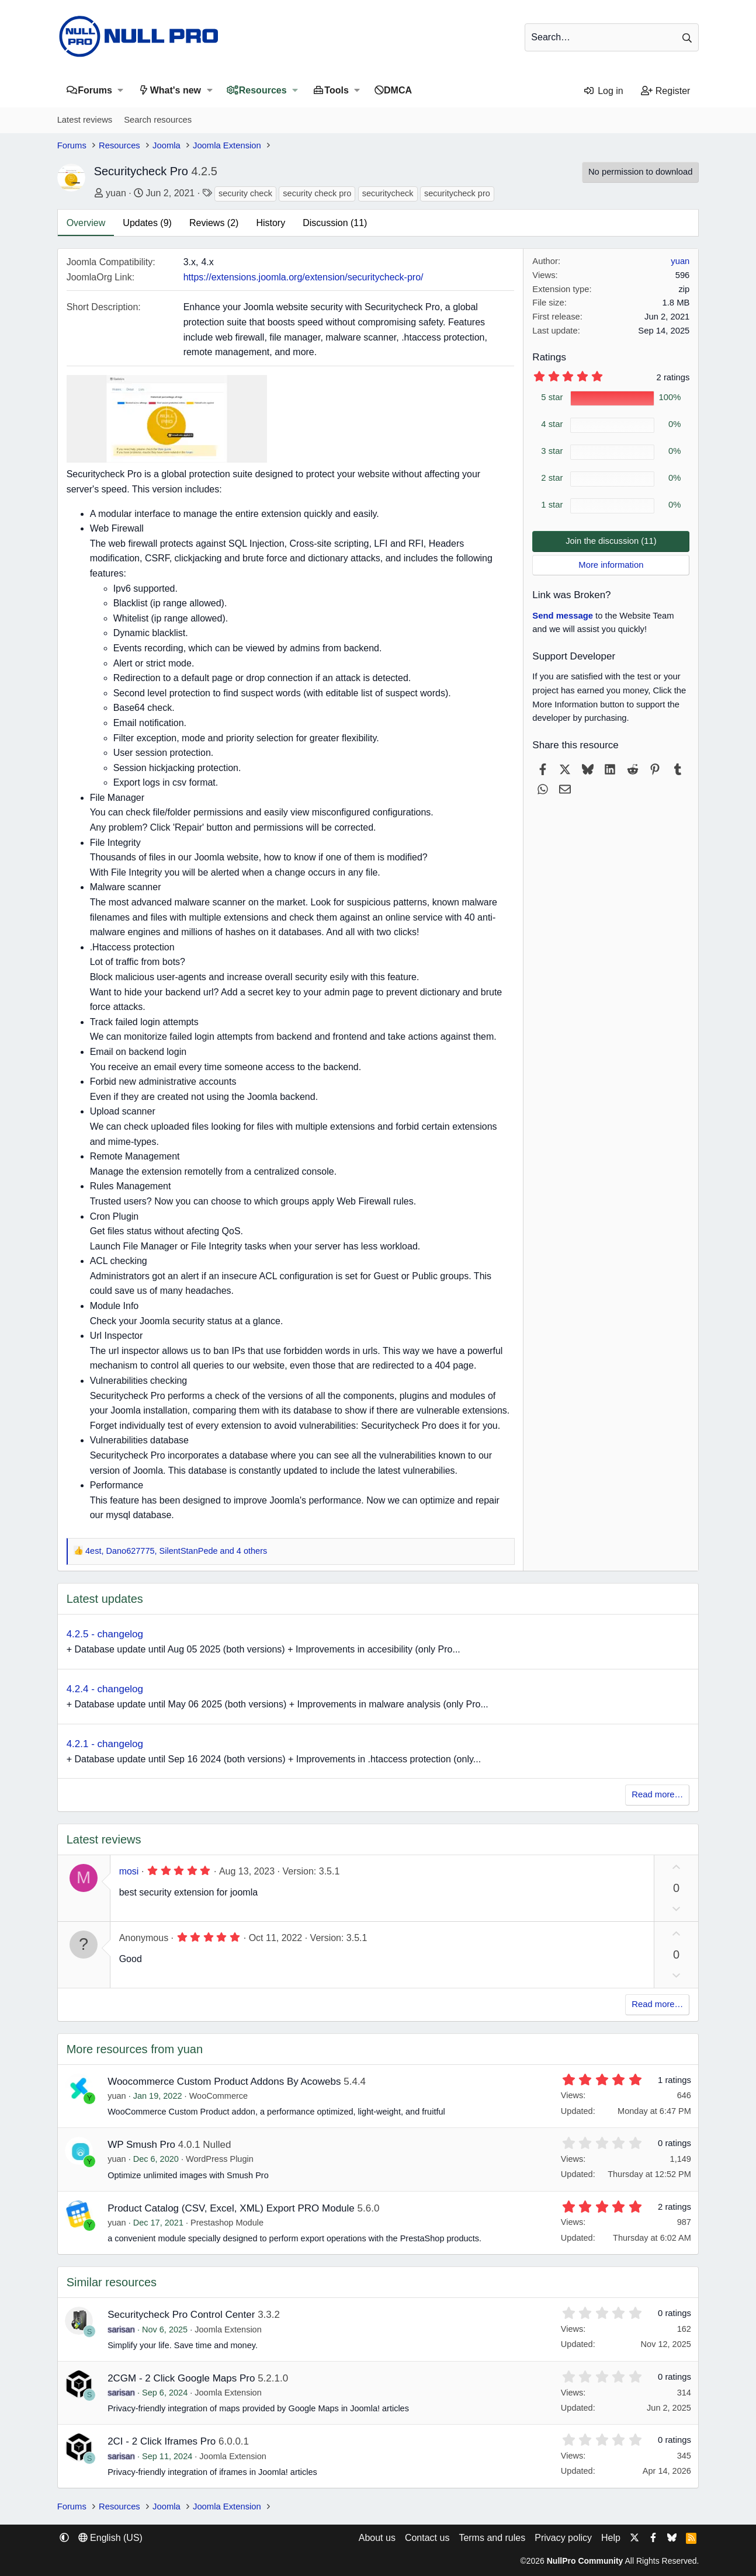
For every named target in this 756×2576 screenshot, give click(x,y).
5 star (552, 397)
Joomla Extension (228, 2329)
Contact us (427, 2538)
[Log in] (603, 91)
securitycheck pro (457, 193)
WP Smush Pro (141, 2144)
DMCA (398, 90)
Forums (95, 90)
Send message (562, 615)
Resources (263, 90)
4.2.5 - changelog (105, 1634)
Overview (86, 223)
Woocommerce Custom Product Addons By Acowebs (224, 2081)
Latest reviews (85, 119)
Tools (336, 90)
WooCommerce (218, 2096)
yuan (116, 193)
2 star (552, 477)
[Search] (612, 37)
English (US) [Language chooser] (110, 2538)
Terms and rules (492, 2538)
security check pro (317, 193)
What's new (175, 90)
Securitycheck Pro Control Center (181, 2314)
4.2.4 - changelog (105, 1689)
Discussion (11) (335, 223)
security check (245, 193)
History (270, 223)
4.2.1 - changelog (105, 1743)
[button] (120, 90)
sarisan (121, 2329)
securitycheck (388, 193)
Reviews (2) (213, 223)
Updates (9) (147, 223)
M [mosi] (84, 1877)
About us (377, 2538)
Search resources (158, 119)
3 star (552, 451)
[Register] (665, 91)
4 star (552, 424)
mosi (129, 1871)
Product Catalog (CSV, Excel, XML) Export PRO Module (231, 2208)
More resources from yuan (135, 2049)
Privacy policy (563, 2538)
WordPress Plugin (220, 2159)
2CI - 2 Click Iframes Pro (161, 2441)
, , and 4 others (176, 1551)
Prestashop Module (226, 2222)
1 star (552, 504)
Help (610, 2538)
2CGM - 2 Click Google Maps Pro (181, 2378)
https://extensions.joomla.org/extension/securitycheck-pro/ (303, 277)
